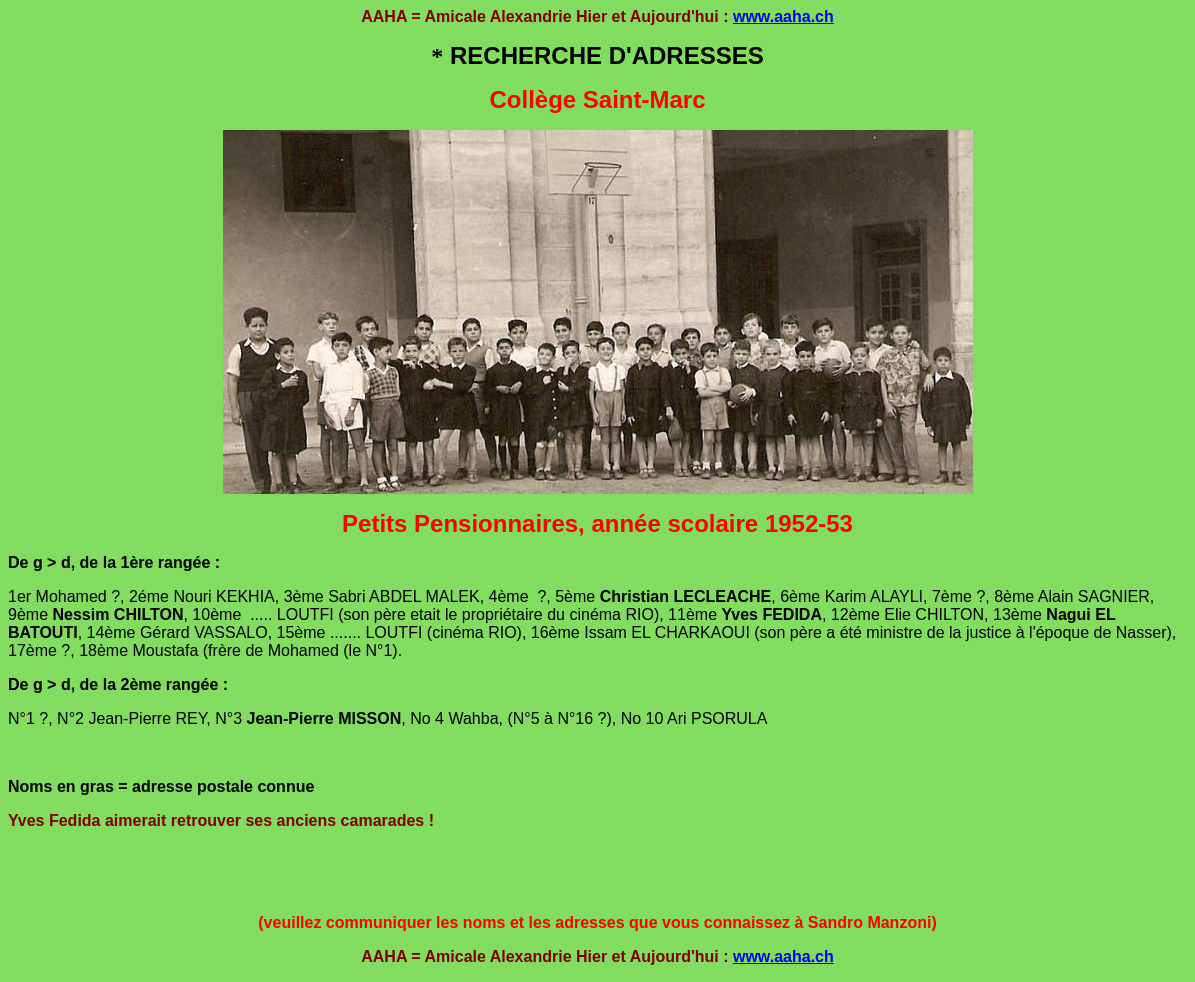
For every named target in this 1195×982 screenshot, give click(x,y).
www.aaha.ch (783, 16)
